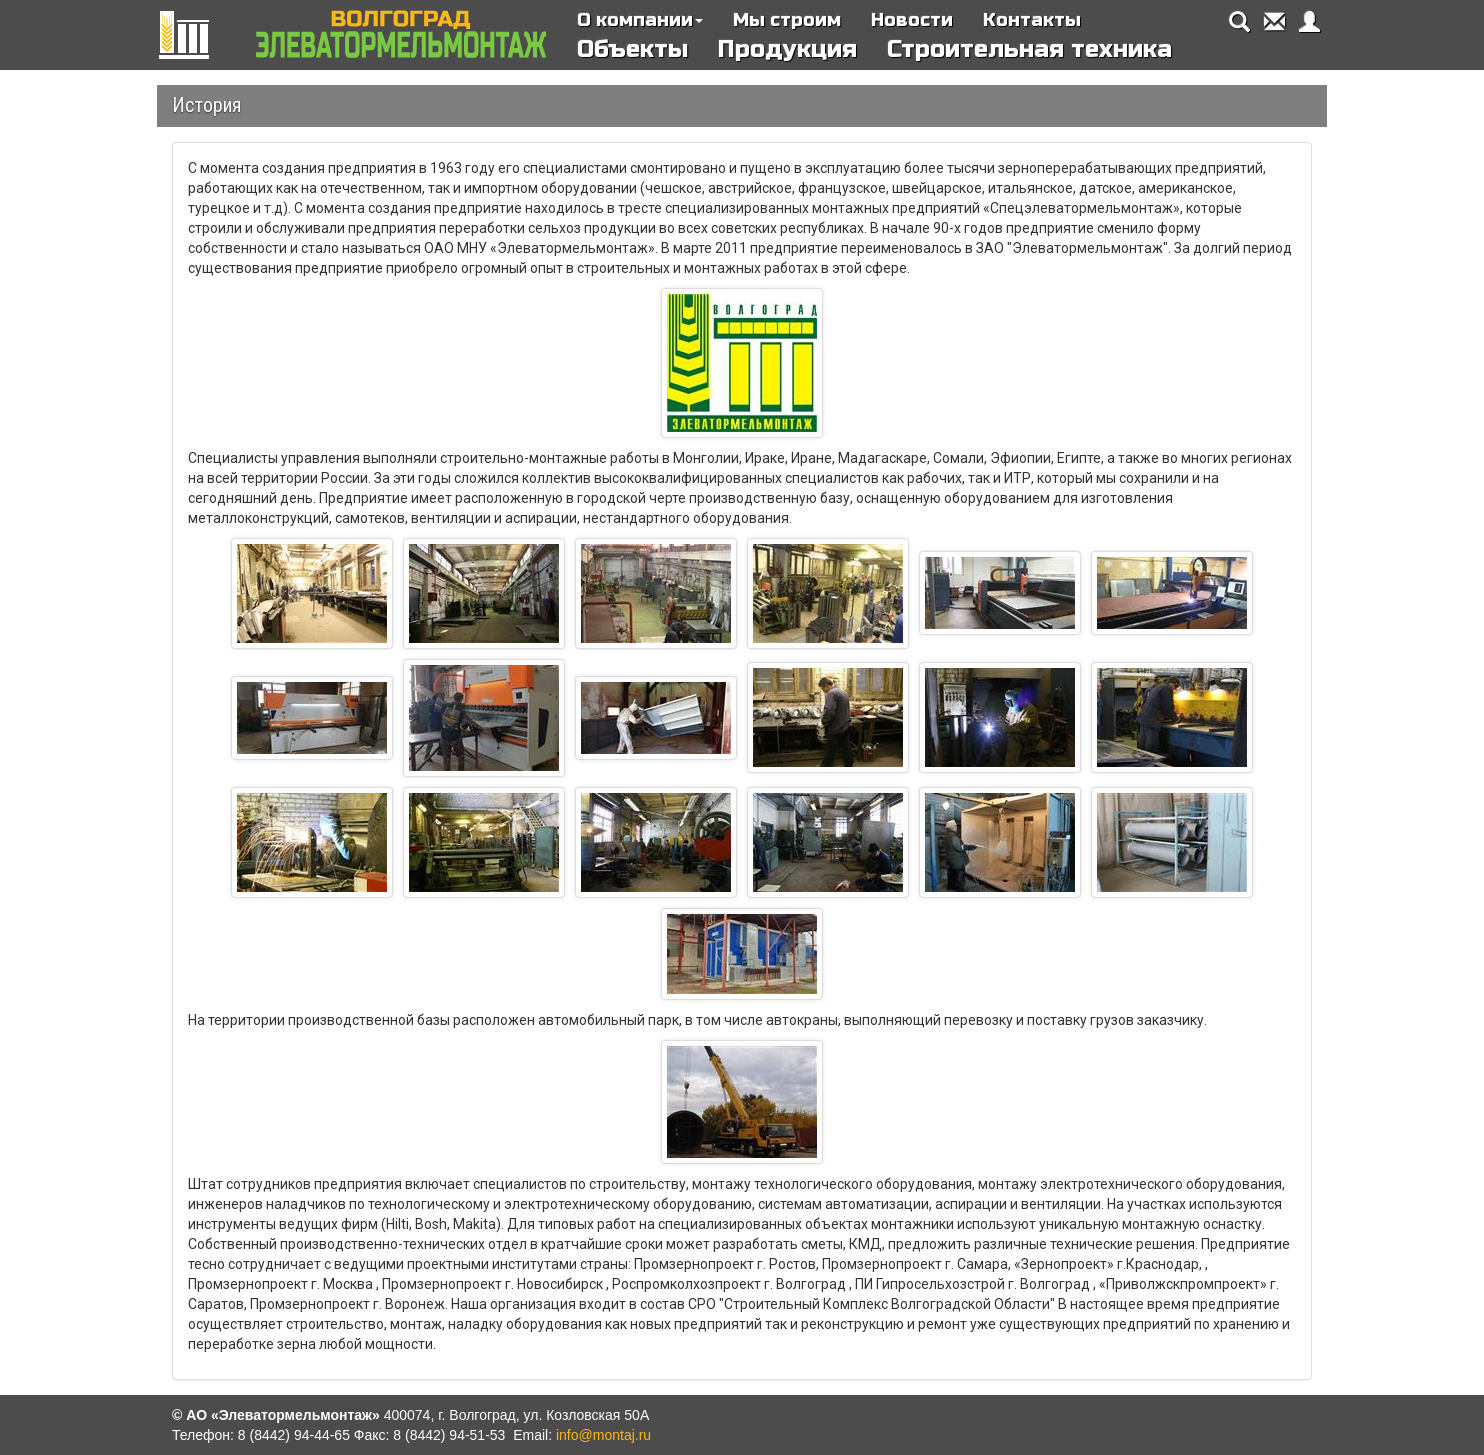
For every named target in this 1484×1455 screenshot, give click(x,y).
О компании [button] (640, 20)
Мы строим (787, 20)
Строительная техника (1029, 49)
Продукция (787, 49)
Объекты (632, 49)
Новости (912, 20)
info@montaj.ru (603, 1435)
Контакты (1032, 20)
